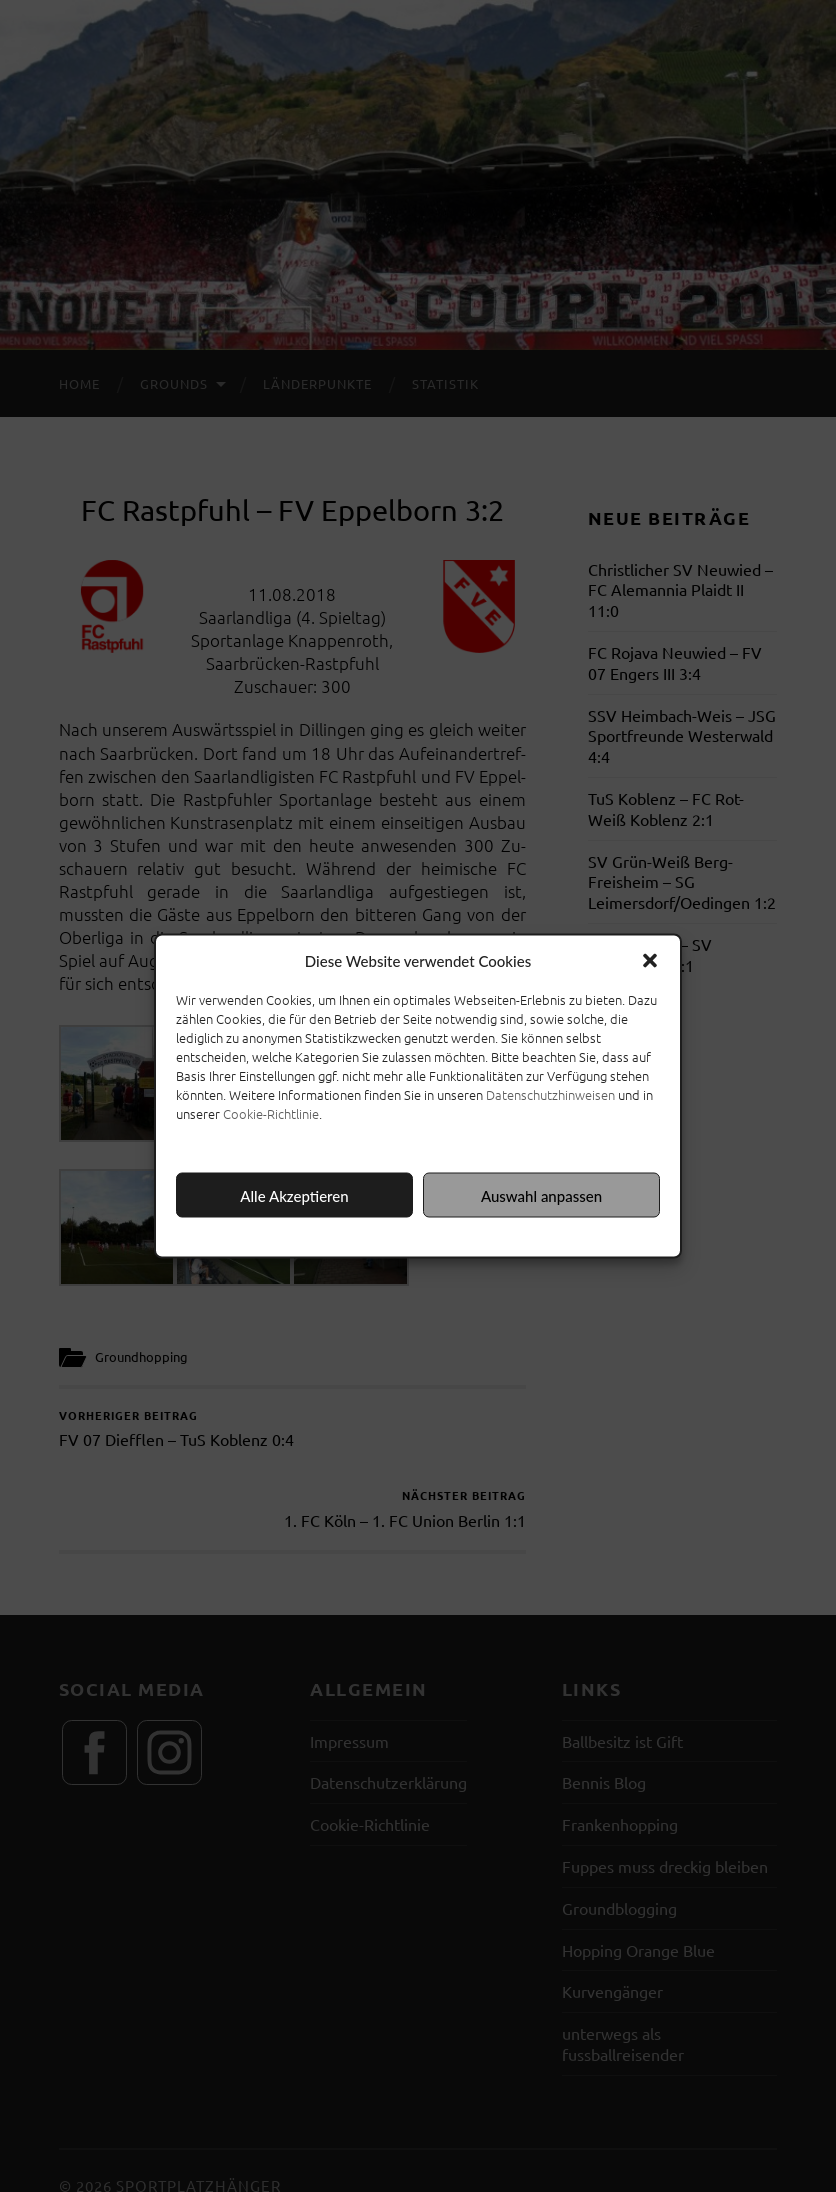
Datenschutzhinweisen (550, 1094)
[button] (650, 961)
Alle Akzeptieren (294, 1195)
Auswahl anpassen (541, 1195)
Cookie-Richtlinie (271, 1113)
